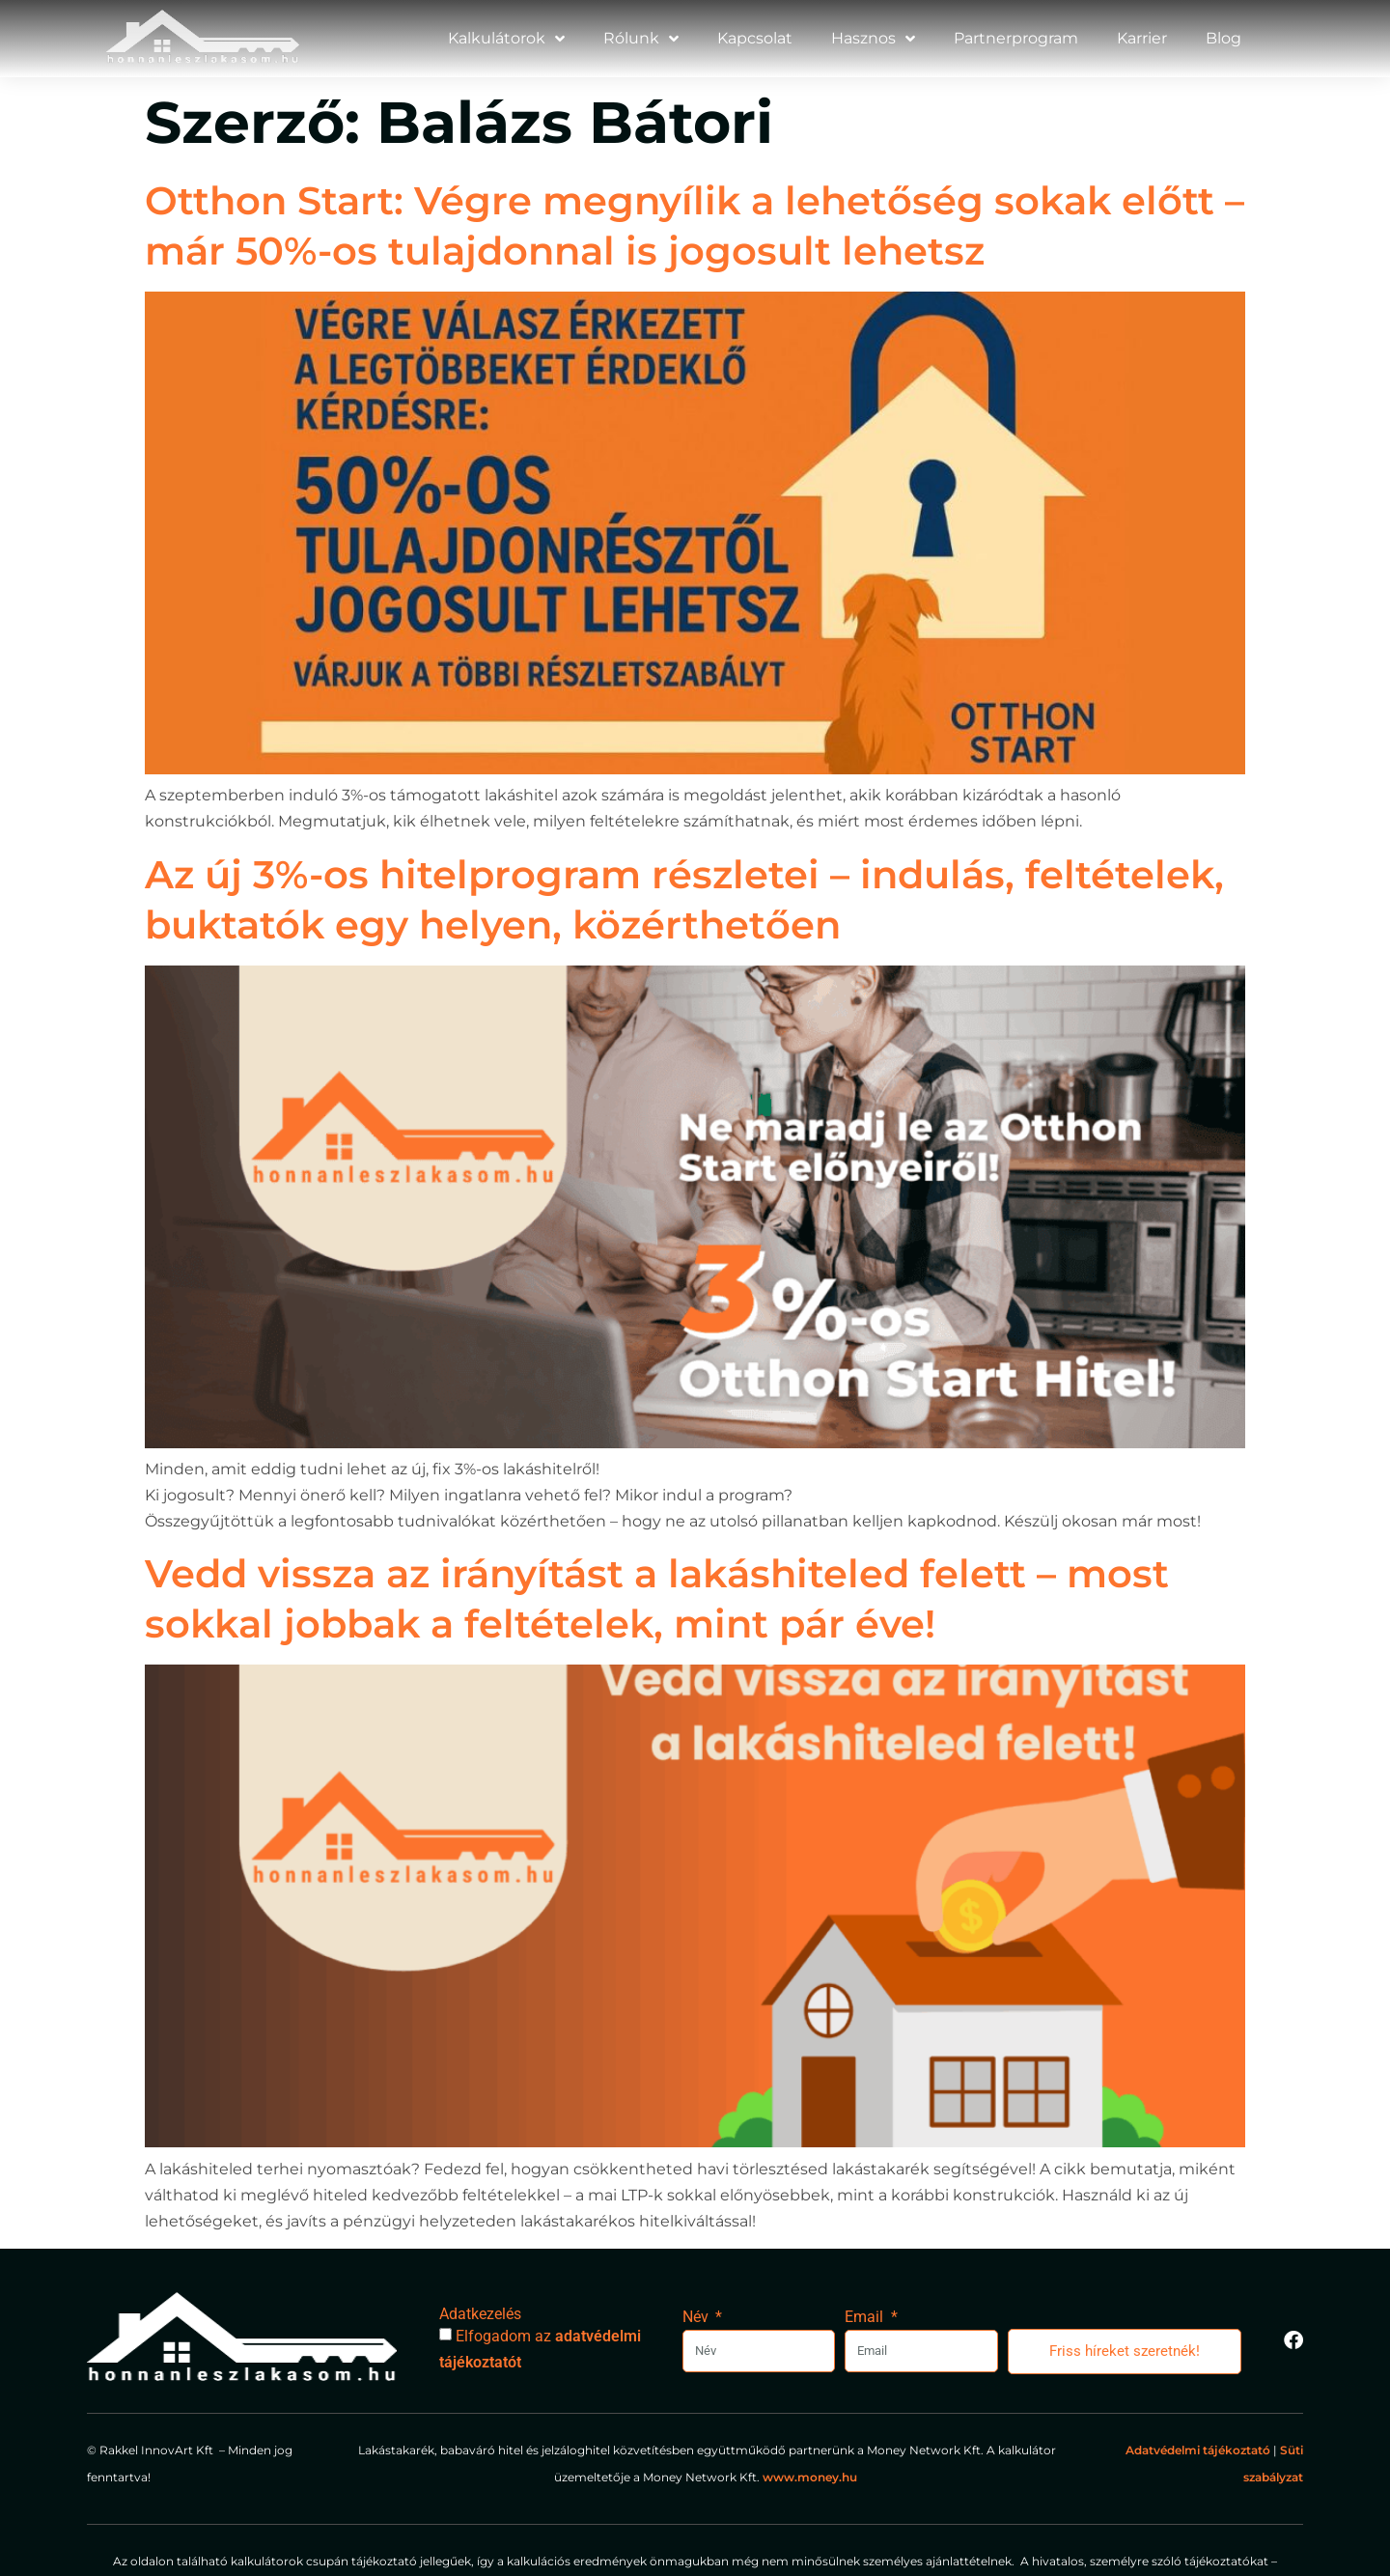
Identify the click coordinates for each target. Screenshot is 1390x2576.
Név (697, 2317)
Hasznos (873, 39)
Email (866, 2317)
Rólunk (641, 39)
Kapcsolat (754, 38)
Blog (1223, 38)
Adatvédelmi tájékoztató (1198, 2450)
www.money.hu (811, 2477)
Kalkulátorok (506, 39)
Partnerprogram (1016, 38)
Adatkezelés (480, 2314)
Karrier (1142, 38)
